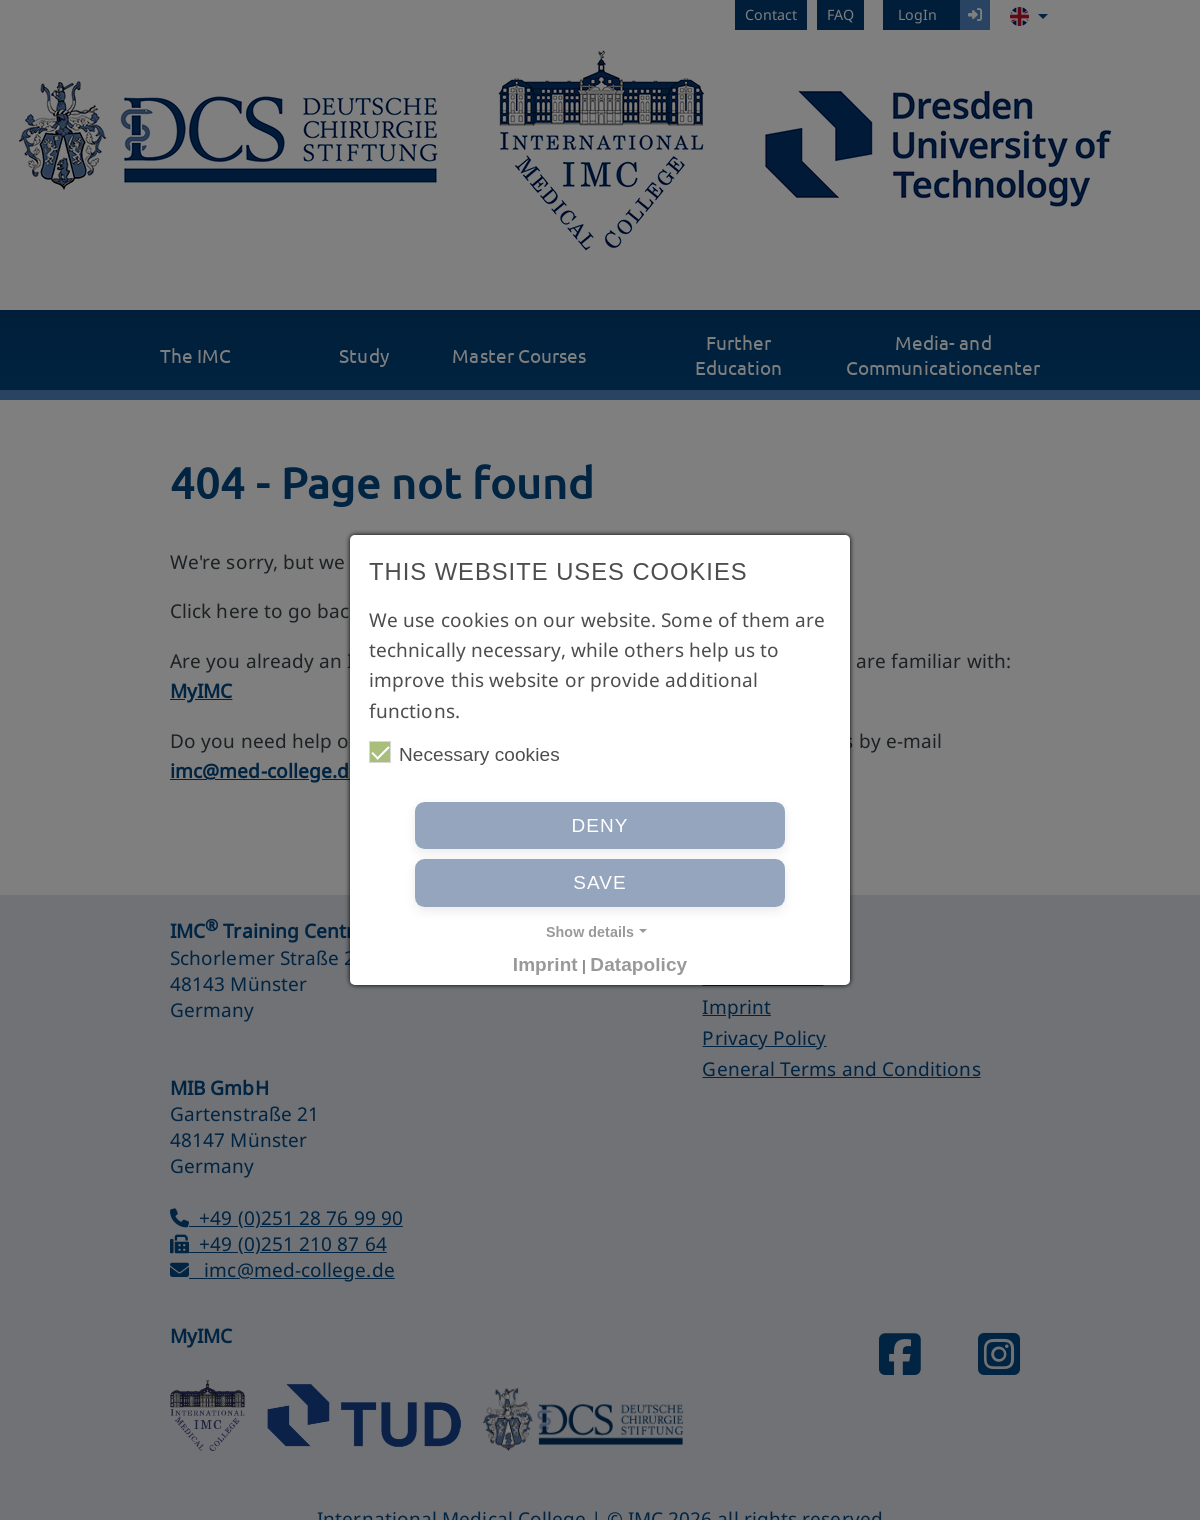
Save (599, 882)
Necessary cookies (464, 753)
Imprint (545, 964)
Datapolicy (638, 964)
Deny (600, 825)
